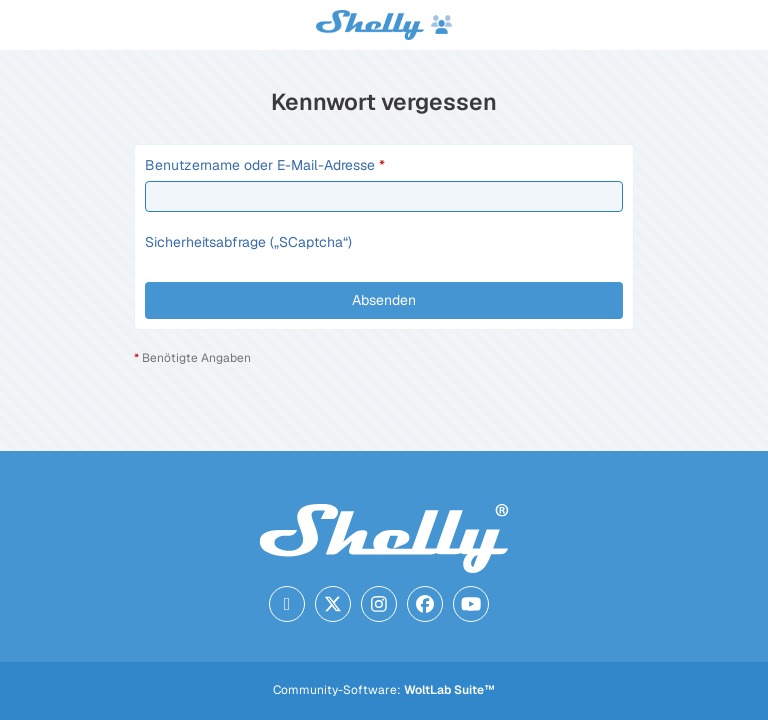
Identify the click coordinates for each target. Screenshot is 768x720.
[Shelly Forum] (384, 25)
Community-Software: (384, 690)
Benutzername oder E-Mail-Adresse (260, 165)
